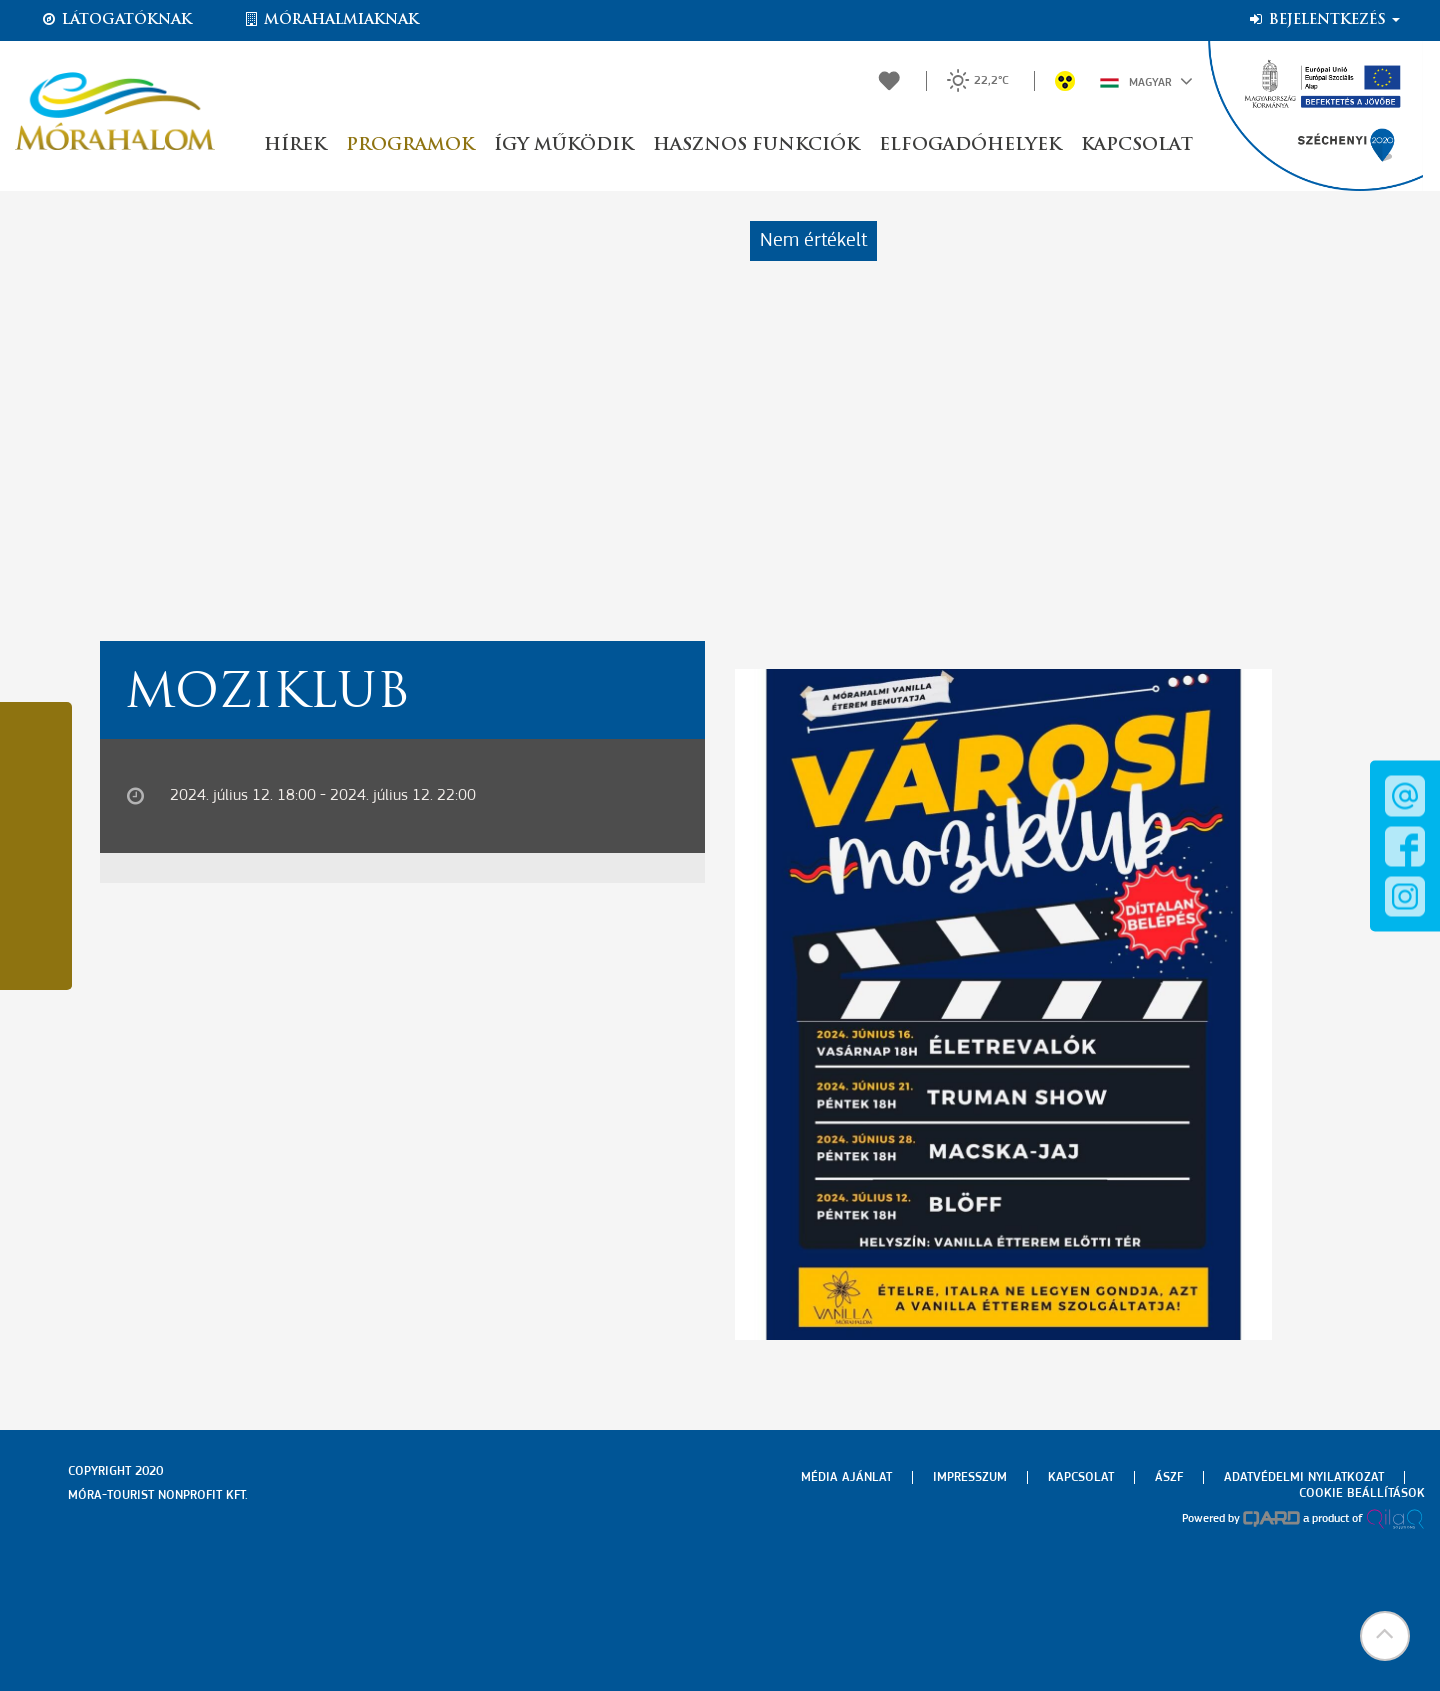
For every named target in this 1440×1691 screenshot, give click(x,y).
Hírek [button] (295, 145)
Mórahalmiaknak (330, 20)
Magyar (1146, 81)
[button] (1385, 1636)
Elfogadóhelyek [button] (970, 145)
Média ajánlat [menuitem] (846, 1477)
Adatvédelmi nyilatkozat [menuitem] (1304, 1477)
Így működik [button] (563, 145)
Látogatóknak (116, 20)
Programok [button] (410, 145)
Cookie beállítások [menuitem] (1362, 1493)
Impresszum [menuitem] (970, 1477)
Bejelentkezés (1323, 20)
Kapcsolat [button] (1137, 145)
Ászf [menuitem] (1169, 1477)
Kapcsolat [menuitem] (1081, 1477)
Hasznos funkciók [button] (756, 145)
